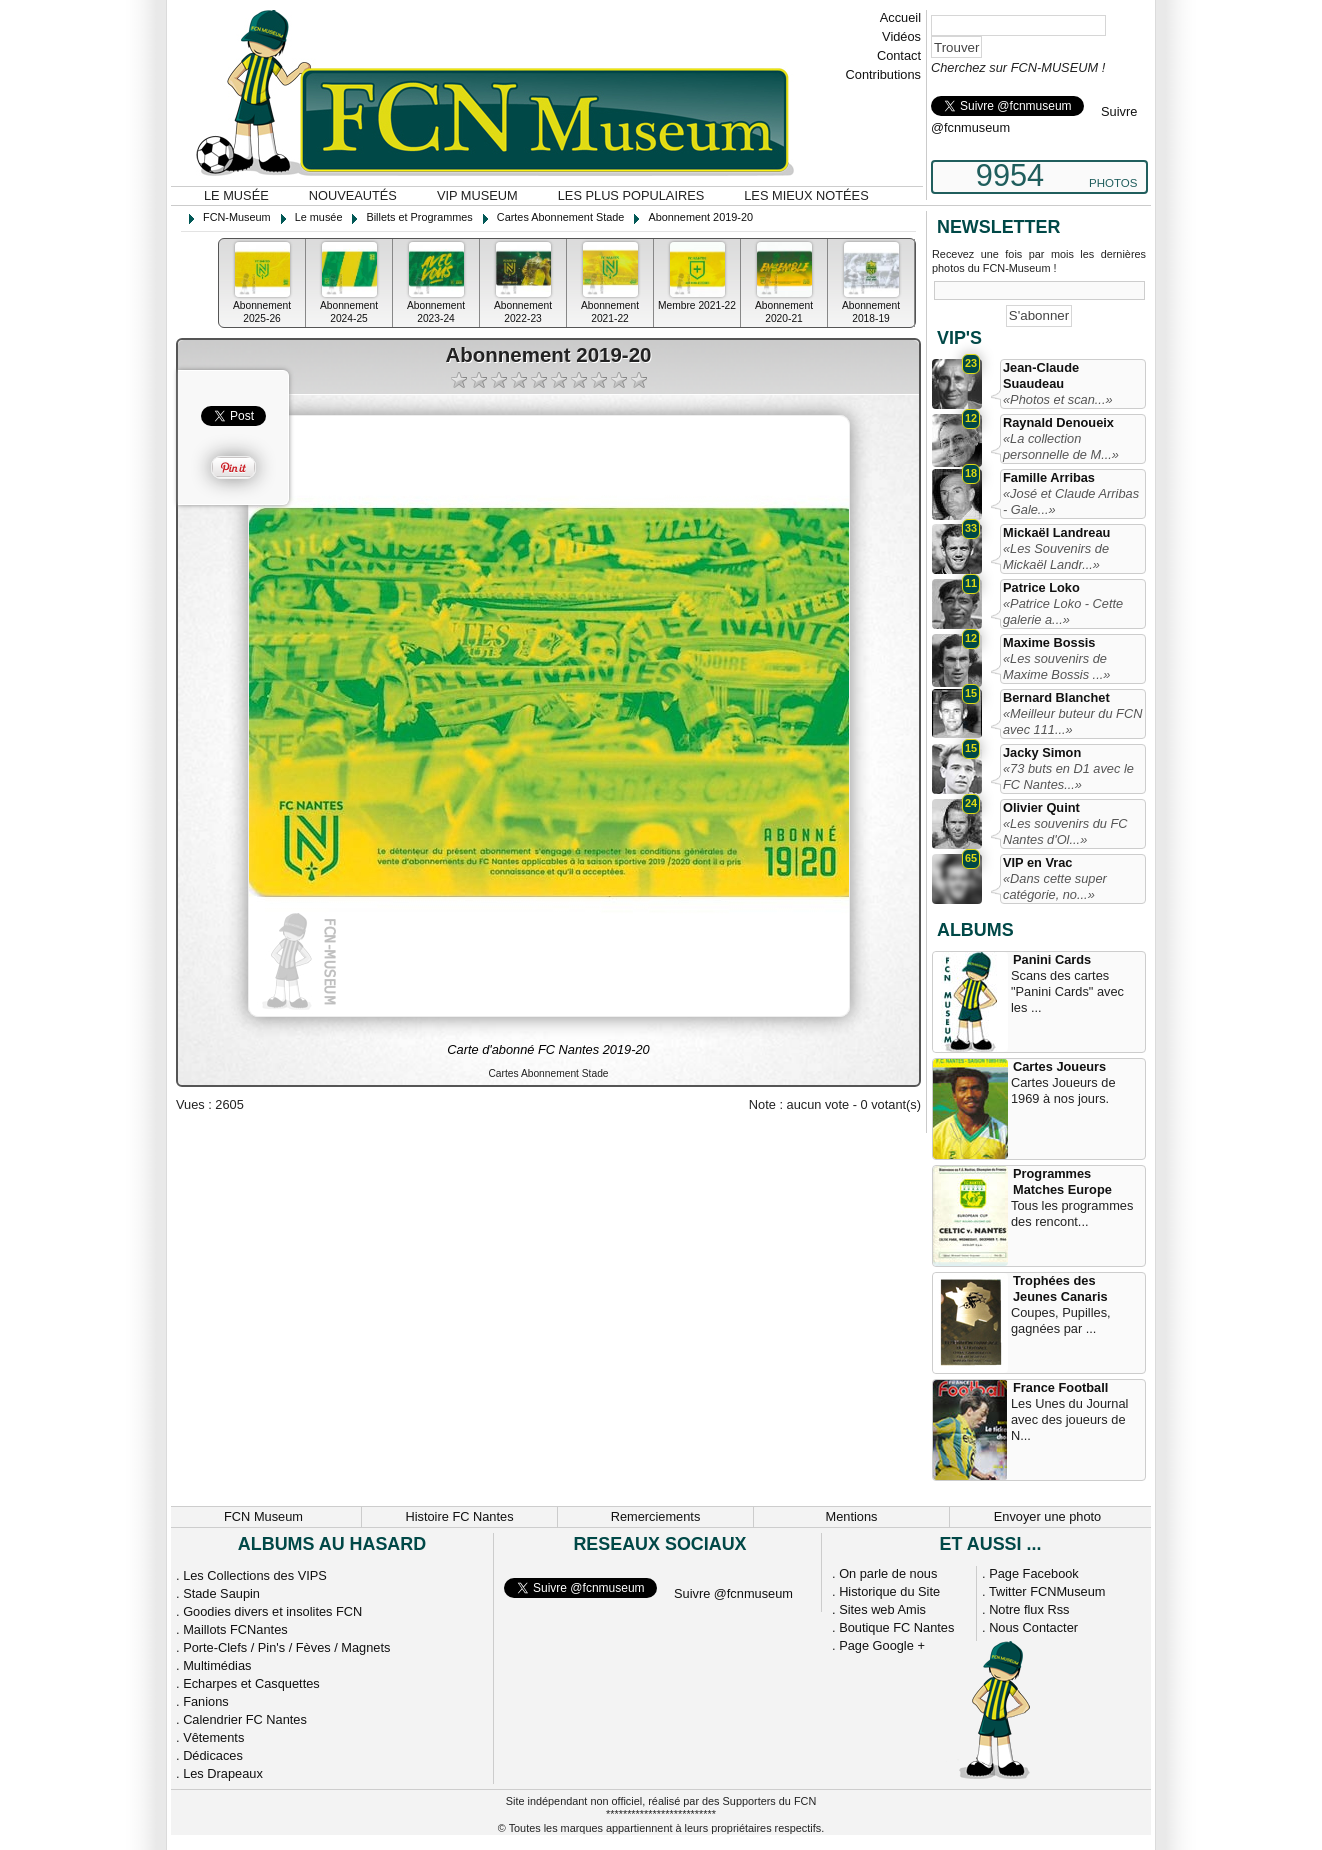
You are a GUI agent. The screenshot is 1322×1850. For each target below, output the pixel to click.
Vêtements (213, 1737)
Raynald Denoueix (1058, 422)
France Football (1060, 1387)
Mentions (852, 1516)
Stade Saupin (221, 1593)
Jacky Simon (1042, 752)
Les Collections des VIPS (255, 1575)
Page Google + (882, 1645)
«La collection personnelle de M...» (1061, 446)
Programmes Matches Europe (1062, 1181)
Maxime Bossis (1049, 642)
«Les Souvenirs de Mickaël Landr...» (1056, 556)
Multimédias (217, 1665)
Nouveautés (353, 195)
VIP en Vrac (1037, 862)
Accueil (900, 17)
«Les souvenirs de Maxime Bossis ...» (1056, 666)
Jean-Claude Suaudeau (1041, 375)
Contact (899, 55)
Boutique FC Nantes (896, 1627)
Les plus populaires (631, 195)
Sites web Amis (882, 1609)
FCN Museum (263, 1516)
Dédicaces (213, 1755)
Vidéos (901, 36)
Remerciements (656, 1516)
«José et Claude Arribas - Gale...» (1071, 501)
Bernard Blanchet (1056, 697)
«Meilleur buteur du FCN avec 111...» (1072, 721)
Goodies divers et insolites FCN (272, 1611)
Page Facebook (1034, 1573)
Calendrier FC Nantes (245, 1719)
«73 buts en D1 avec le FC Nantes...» (1068, 776)
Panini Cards (1052, 959)
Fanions (206, 1701)
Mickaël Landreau (1056, 532)
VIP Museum (477, 195)
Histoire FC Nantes (459, 1516)
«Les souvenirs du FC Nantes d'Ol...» (1065, 831)
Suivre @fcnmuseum (733, 1593)
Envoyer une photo (1047, 1516)
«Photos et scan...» (1058, 399)
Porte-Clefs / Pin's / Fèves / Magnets (286, 1647)
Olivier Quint (1041, 807)
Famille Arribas (1049, 477)
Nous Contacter (1033, 1627)
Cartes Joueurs (1059, 1066)
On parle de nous (888, 1573)
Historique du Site (889, 1591)
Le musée (236, 195)
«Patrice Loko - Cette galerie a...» (1063, 611)
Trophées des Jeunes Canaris (1060, 1288)
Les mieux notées (806, 195)
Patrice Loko (1041, 587)
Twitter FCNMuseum (1047, 1591)
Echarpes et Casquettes (251, 1683)
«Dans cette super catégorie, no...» (1055, 886)
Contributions (883, 74)
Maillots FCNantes (235, 1629)
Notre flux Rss (1029, 1609)
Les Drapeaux (223, 1773)
